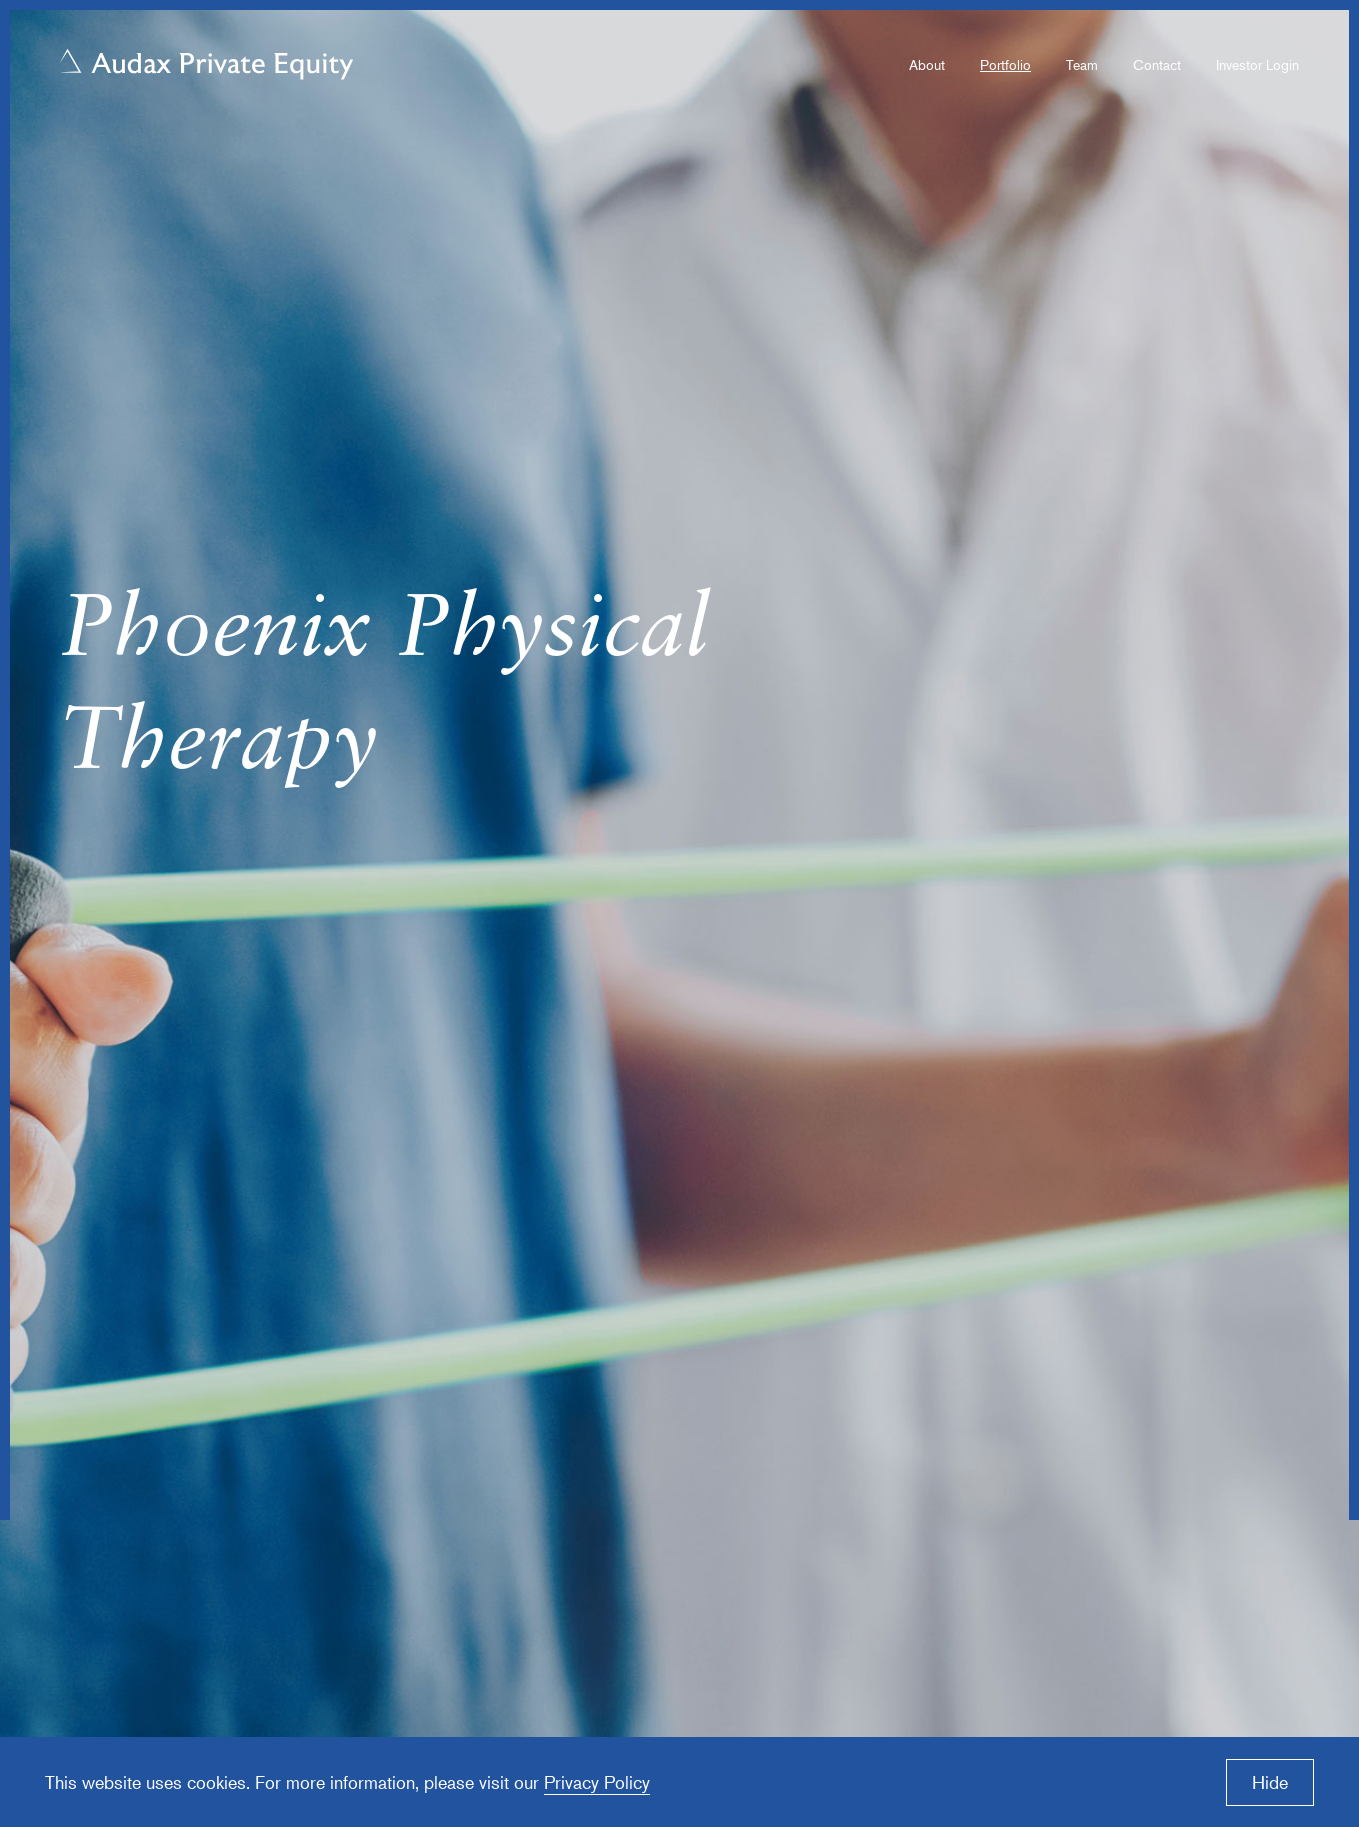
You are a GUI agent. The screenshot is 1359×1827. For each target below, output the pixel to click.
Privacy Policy (597, 1782)
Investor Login (1257, 64)
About (927, 64)
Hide (1270, 1782)
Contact (1157, 64)
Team (1082, 64)
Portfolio (1005, 64)
